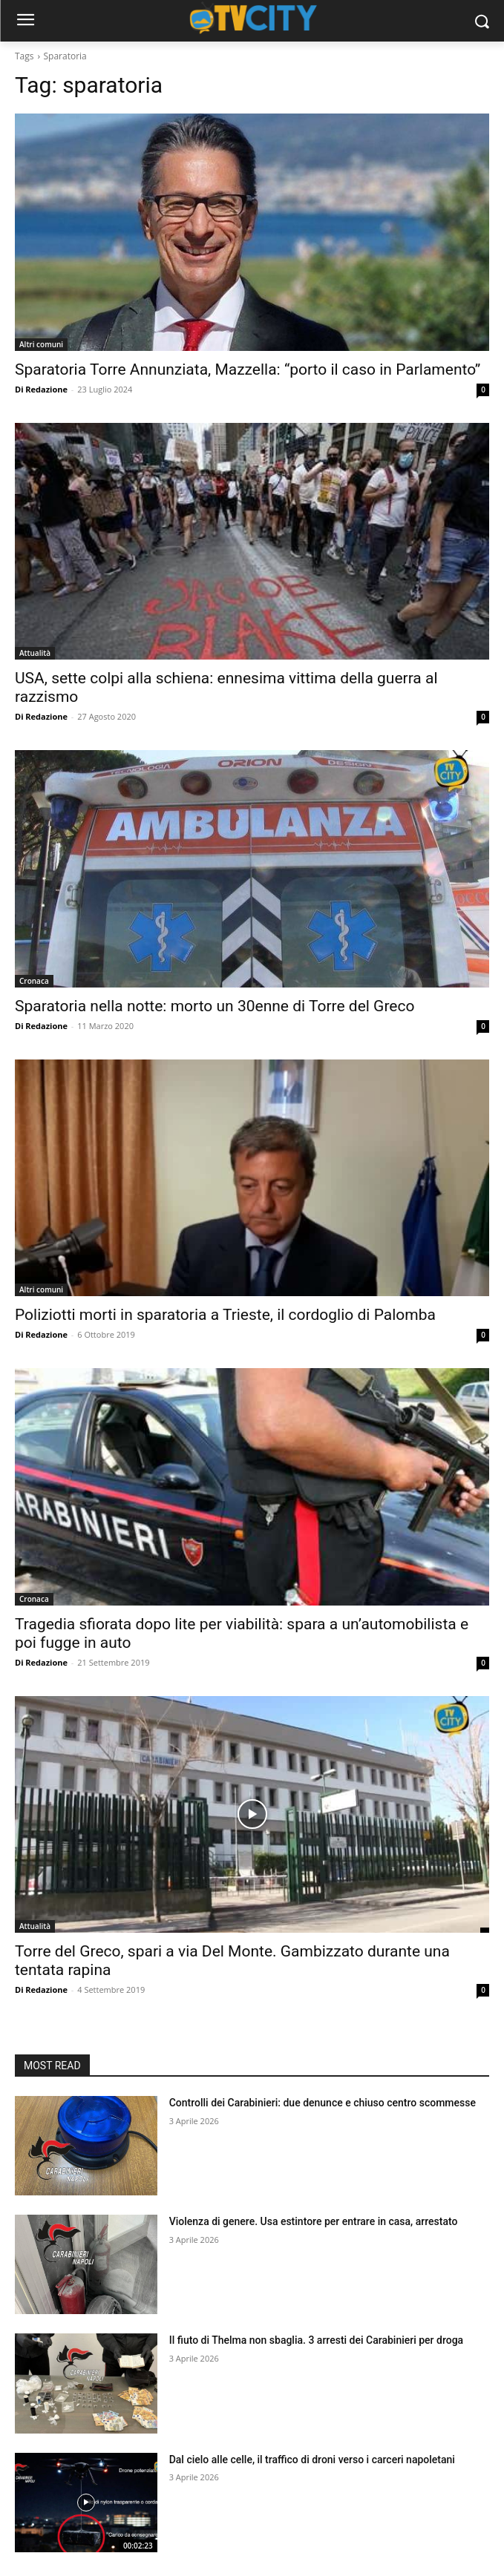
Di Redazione (41, 389)
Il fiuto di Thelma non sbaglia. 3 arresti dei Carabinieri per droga (316, 2340)
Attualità (34, 653)
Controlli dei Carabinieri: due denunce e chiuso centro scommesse (322, 2103)
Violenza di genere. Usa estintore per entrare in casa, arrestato (313, 2221)
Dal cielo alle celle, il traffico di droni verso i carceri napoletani (312, 2459)
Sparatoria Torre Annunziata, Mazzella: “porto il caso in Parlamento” (247, 369)
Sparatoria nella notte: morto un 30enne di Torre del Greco (214, 1006)
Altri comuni (41, 344)
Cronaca (34, 981)
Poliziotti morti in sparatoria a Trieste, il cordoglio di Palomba (225, 1315)
